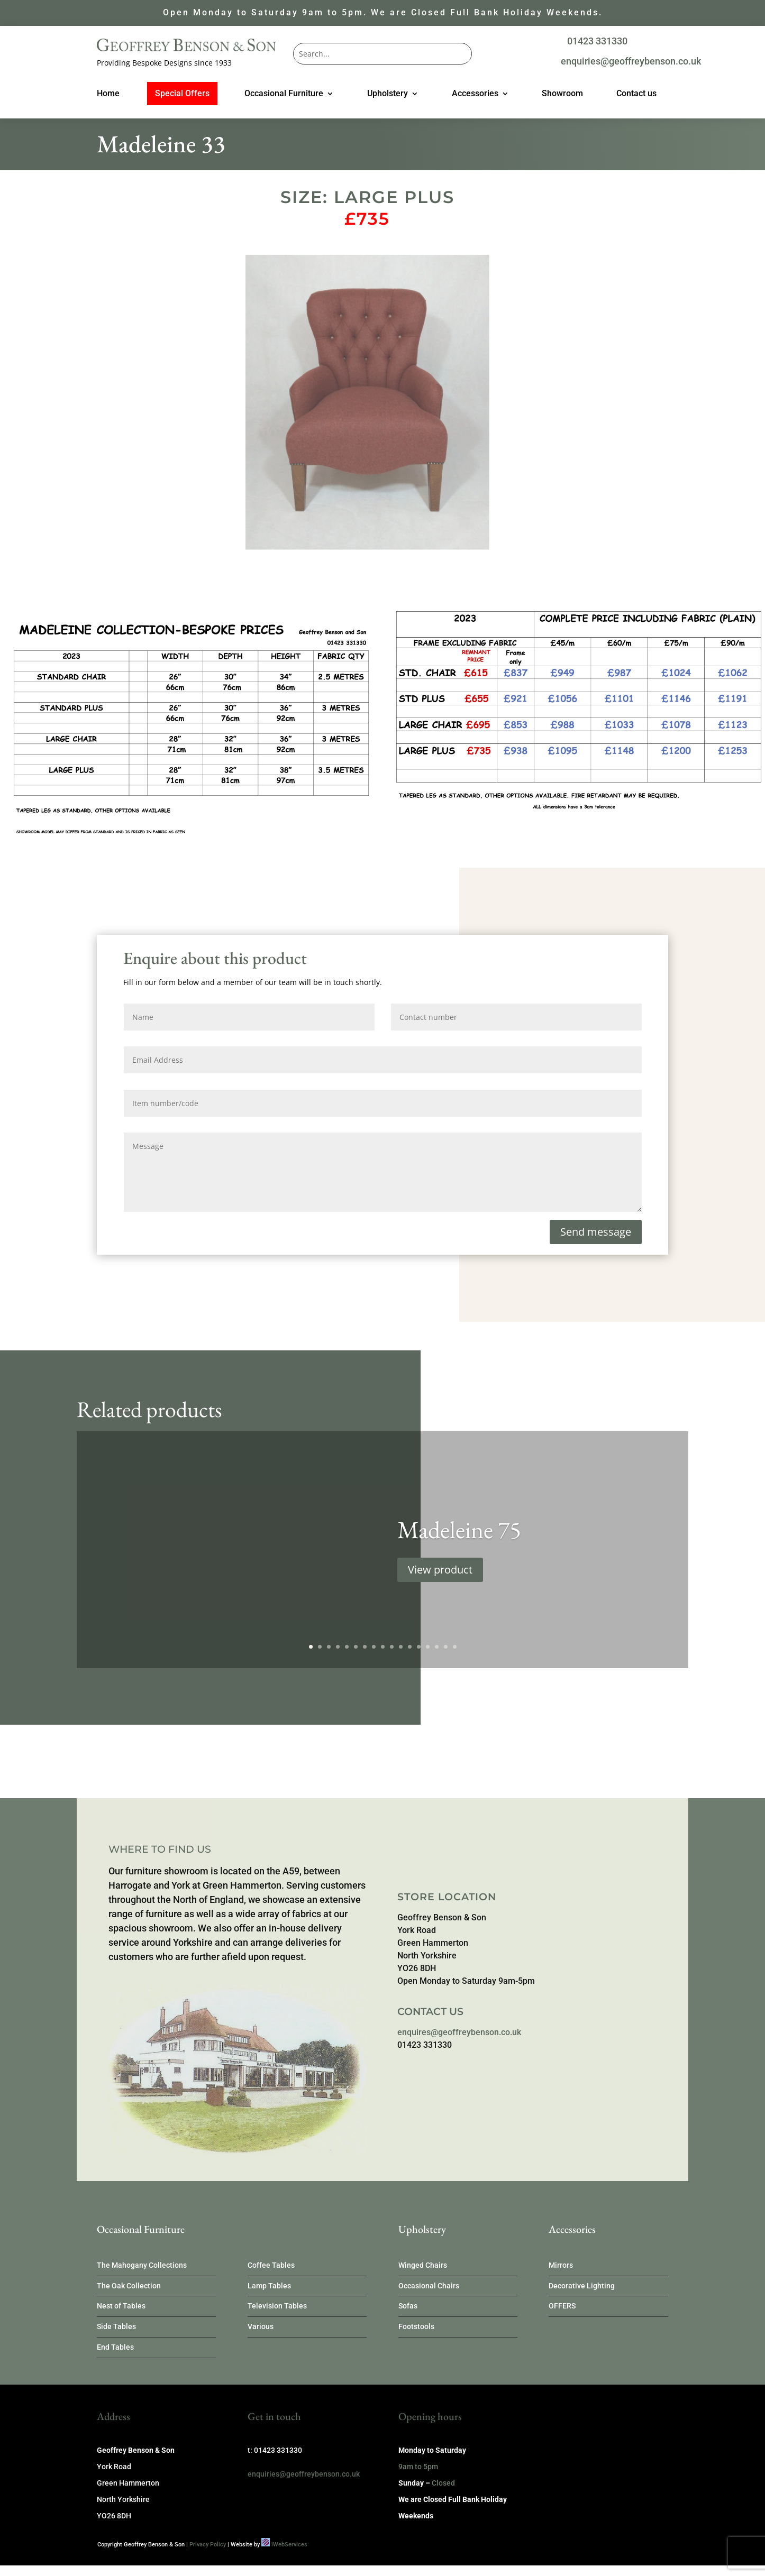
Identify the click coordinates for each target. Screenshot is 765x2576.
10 (392, 1647)
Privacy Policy (207, 2544)
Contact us (636, 94)
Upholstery (387, 94)
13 (419, 1647)
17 (455, 1647)
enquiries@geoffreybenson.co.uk (631, 61)
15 (437, 1647)
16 (446, 1647)
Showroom (562, 94)
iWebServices (289, 2544)
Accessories (475, 94)
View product (440, 1587)
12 (410, 1647)
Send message (595, 1232)
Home (108, 94)
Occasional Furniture (283, 94)
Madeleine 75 (459, 1547)
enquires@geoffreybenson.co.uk (459, 2032)
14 (428, 1647)
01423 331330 (597, 41)
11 (401, 1647)
